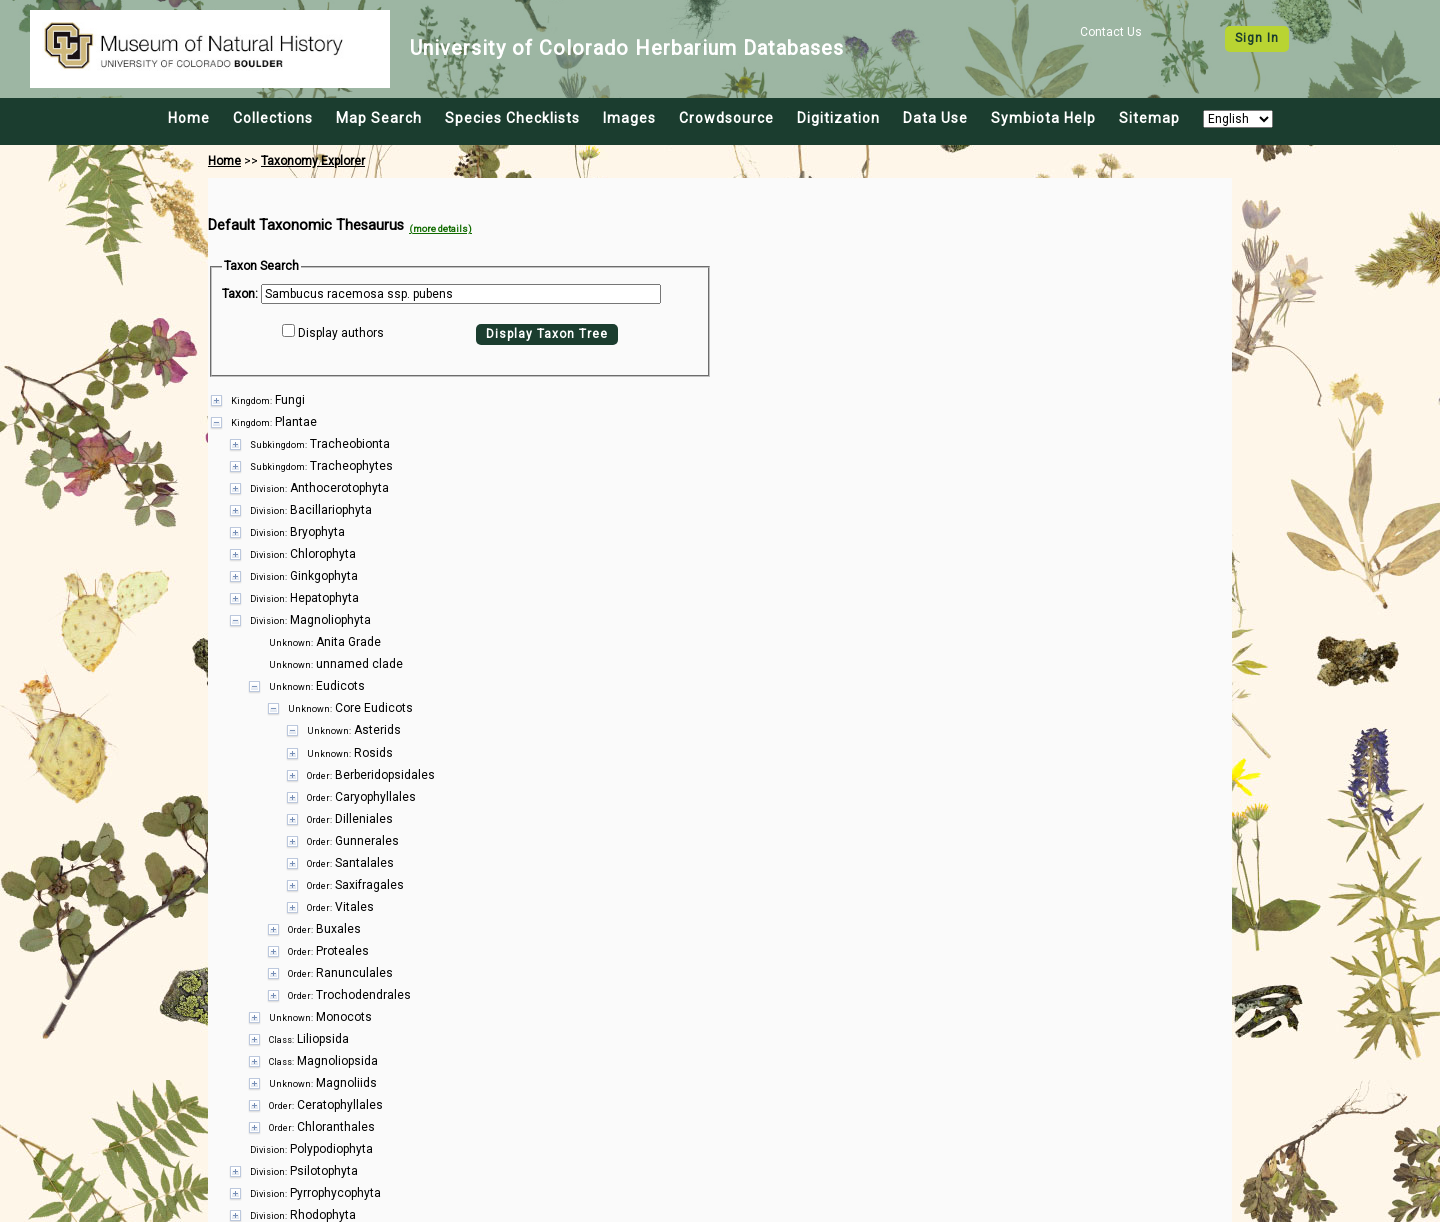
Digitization (838, 118)
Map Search (379, 118)
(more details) (440, 228)
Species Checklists (512, 118)
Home (189, 118)
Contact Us (1111, 32)
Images (629, 118)
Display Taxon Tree (547, 334)
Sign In (1257, 38)
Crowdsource (726, 118)
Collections (273, 118)
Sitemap (1149, 118)
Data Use (935, 118)
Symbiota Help (1043, 118)
